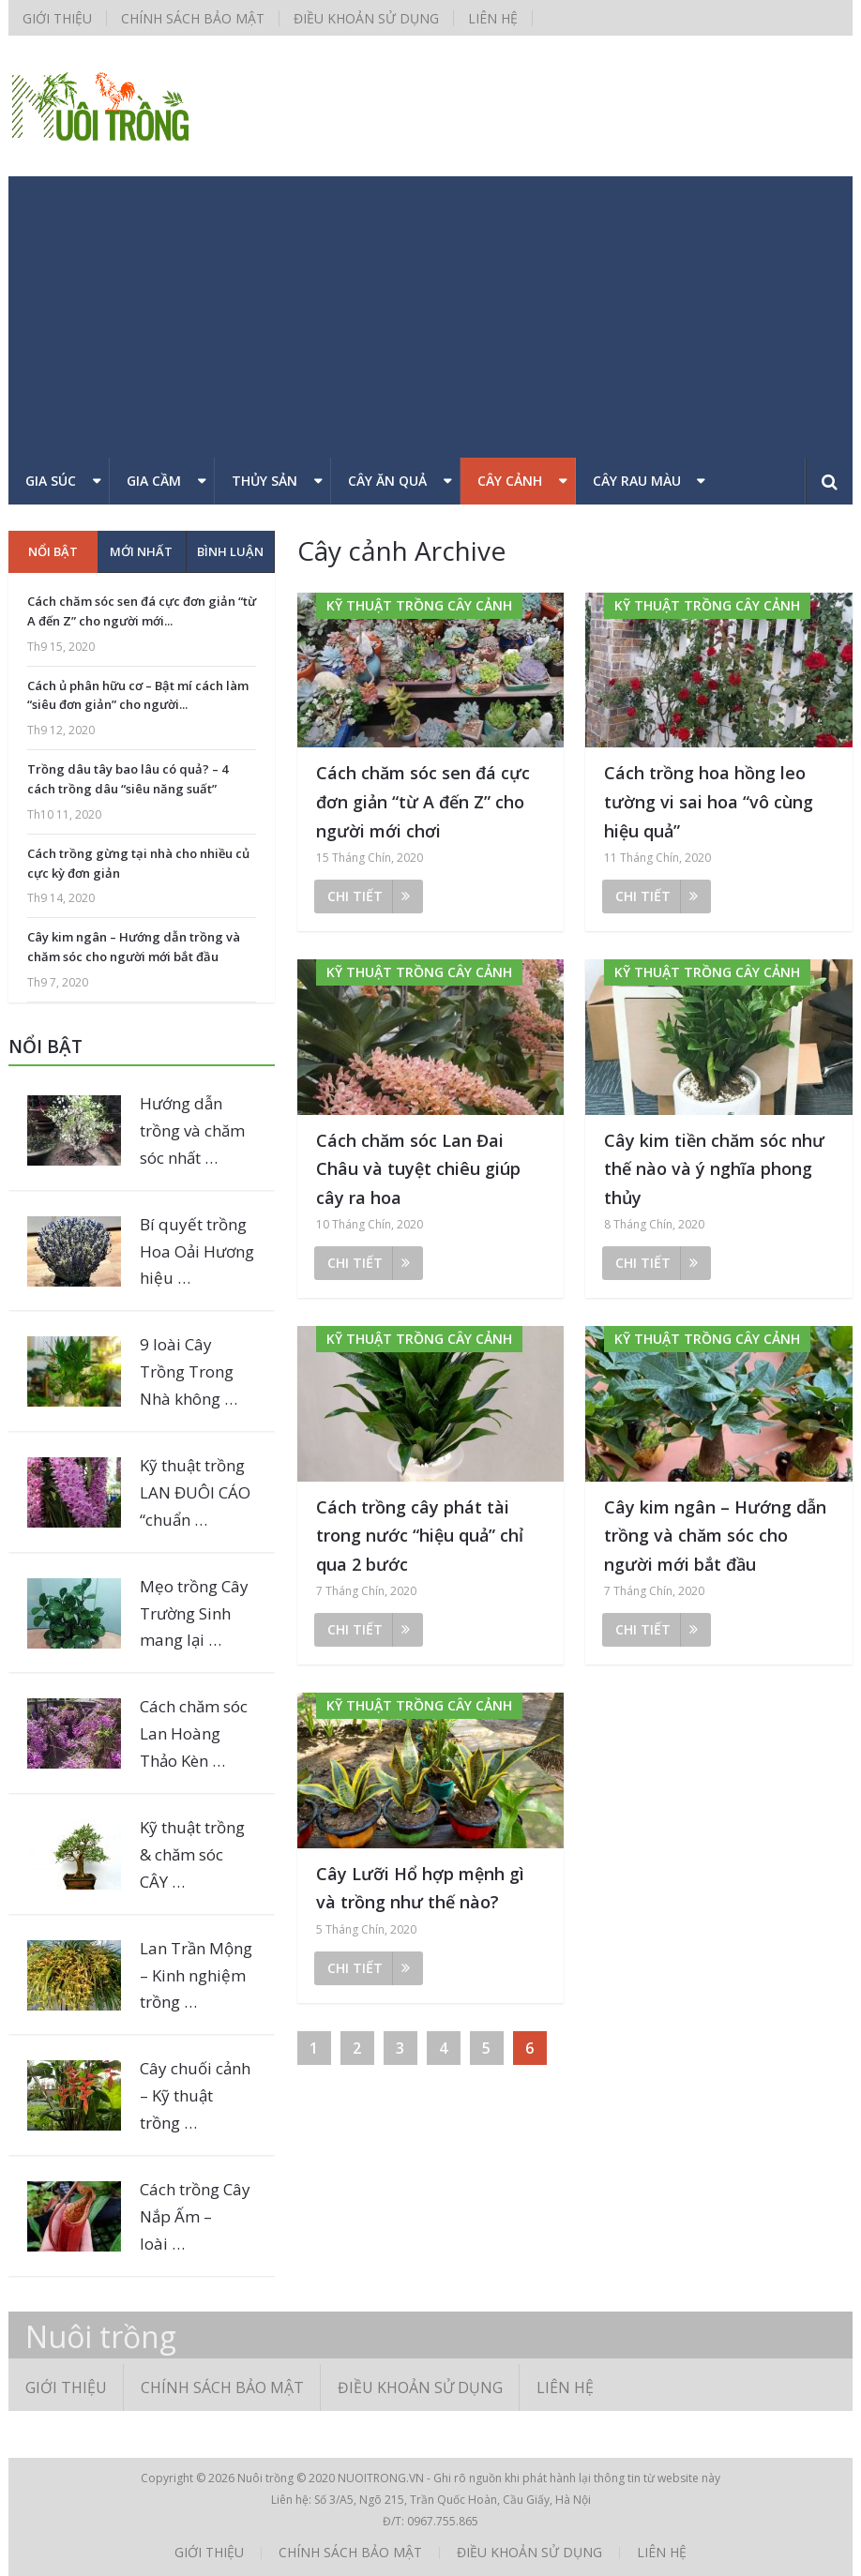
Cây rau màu (637, 481)
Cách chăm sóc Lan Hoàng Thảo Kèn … (194, 1733)
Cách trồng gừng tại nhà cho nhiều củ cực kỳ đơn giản (138, 863)
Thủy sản (264, 481)
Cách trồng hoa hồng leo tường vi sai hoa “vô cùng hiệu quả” (708, 801)
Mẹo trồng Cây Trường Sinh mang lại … (194, 1613)
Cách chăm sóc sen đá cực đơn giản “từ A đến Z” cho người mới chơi (423, 801)
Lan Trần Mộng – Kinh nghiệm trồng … (196, 1975)
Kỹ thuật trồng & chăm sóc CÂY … (192, 1854)
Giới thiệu (57, 18)
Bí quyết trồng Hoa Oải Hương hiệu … (197, 1251)
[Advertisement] (430, 317)
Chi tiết (368, 896)
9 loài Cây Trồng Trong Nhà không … (188, 1371)
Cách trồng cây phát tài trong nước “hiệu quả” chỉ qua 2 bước (419, 1535)
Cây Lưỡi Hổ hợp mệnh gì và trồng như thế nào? (420, 1888)
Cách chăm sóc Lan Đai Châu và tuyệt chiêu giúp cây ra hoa (418, 1169)
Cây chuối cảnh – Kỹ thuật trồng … (195, 2095)
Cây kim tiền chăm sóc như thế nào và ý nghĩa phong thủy (714, 1169)
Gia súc (50, 481)
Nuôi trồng (100, 2337)
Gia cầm (154, 481)
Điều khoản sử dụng (366, 18)
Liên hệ (493, 18)
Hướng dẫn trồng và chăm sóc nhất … (192, 1130)
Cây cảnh (509, 481)
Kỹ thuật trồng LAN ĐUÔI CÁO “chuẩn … (195, 1492)
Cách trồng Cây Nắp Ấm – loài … (195, 2216)
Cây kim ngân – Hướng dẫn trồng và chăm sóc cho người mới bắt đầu (715, 1535)
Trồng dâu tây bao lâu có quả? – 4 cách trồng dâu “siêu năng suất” (127, 779)
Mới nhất (141, 551)
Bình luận (230, 551)
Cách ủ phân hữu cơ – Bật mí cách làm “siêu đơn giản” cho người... (138, 695)
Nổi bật (53, 551)
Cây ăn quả (387, 481)
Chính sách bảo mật (192, 18)
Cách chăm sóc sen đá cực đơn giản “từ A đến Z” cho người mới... (141, 611)
